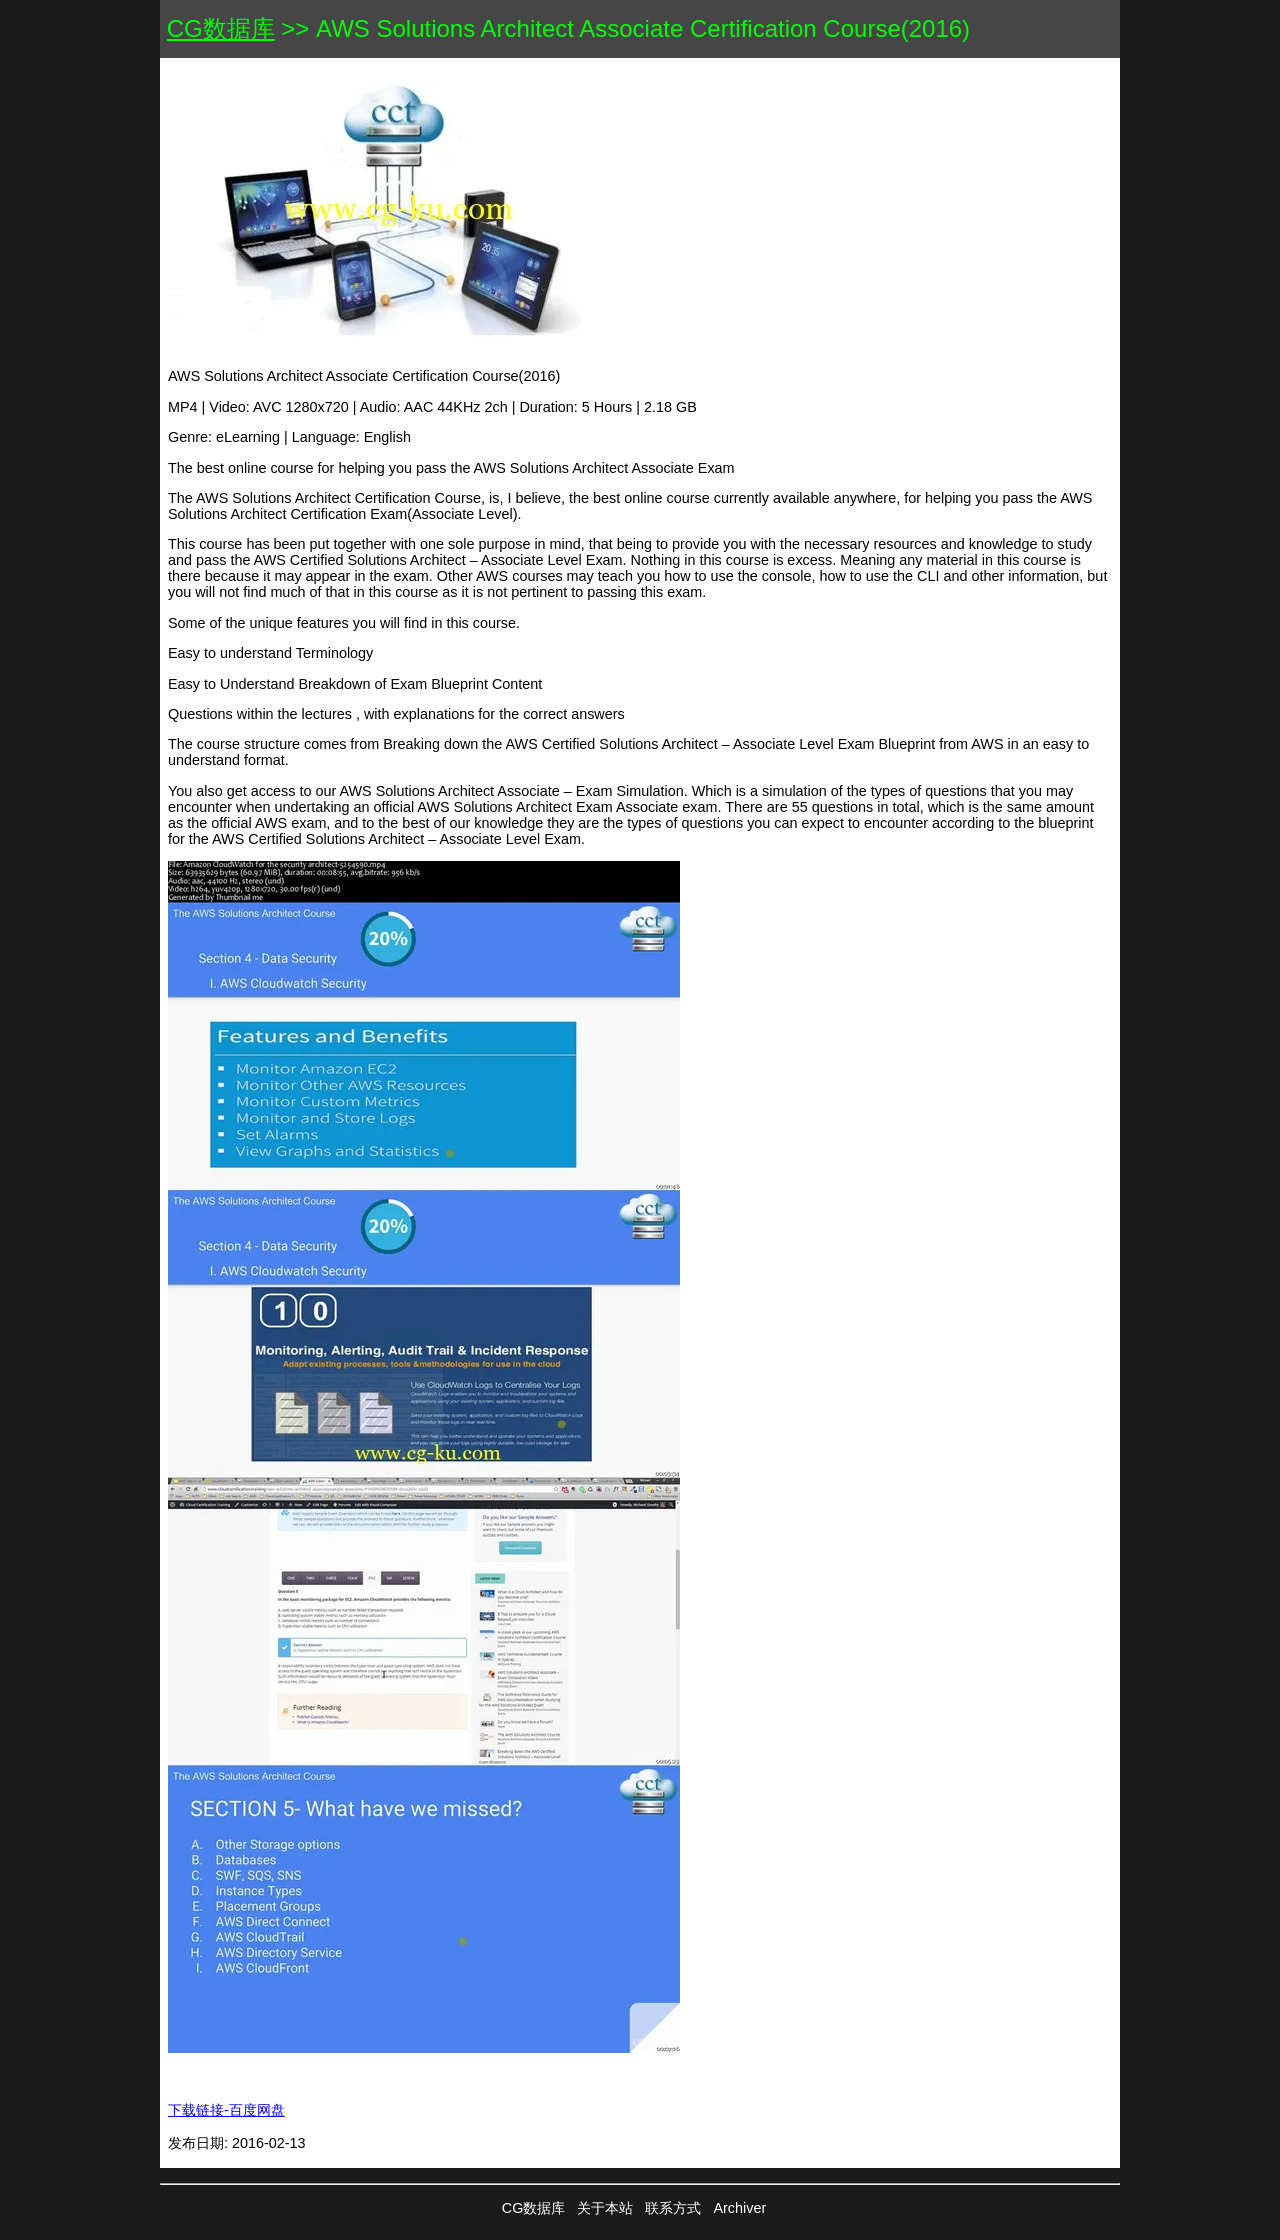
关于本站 (605, 2208)
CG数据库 (221, 28)
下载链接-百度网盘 (226, 2110)
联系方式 (673, 2208)
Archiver (739, 2208)
